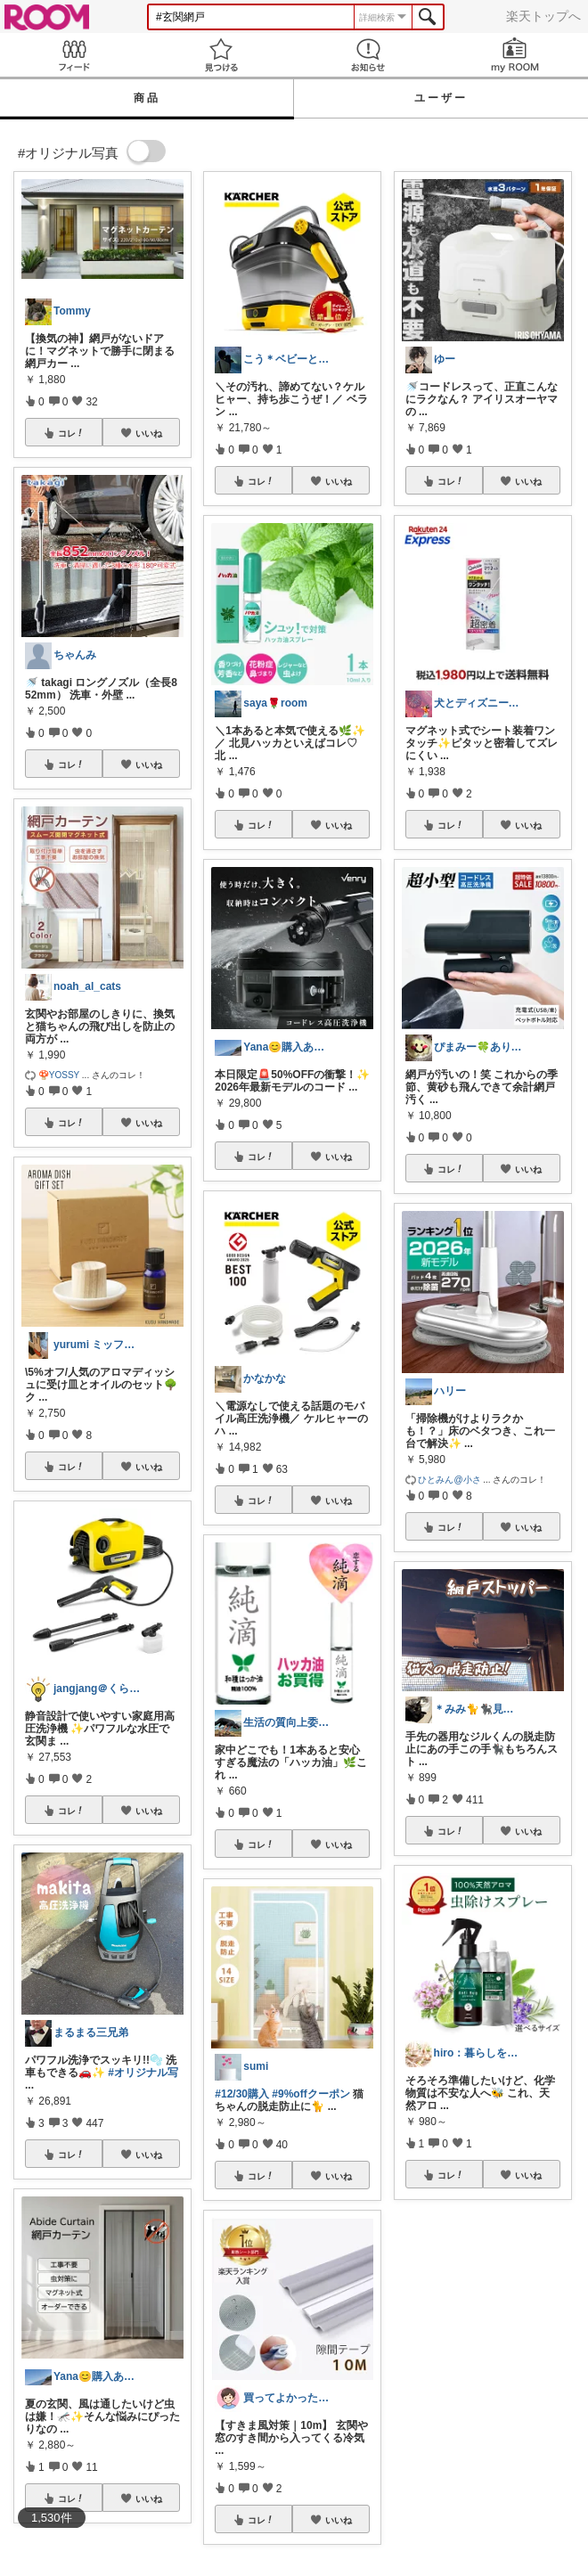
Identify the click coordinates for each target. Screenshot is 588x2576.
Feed (73, 55)
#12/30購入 (242, 2094)
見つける (220, 55)
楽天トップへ (543, 16)
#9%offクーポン (310, 2094)
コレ (71, 433)
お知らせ (367, 55)
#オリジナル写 (143, 2072)
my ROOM (514, 55)
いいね (148, 433)
